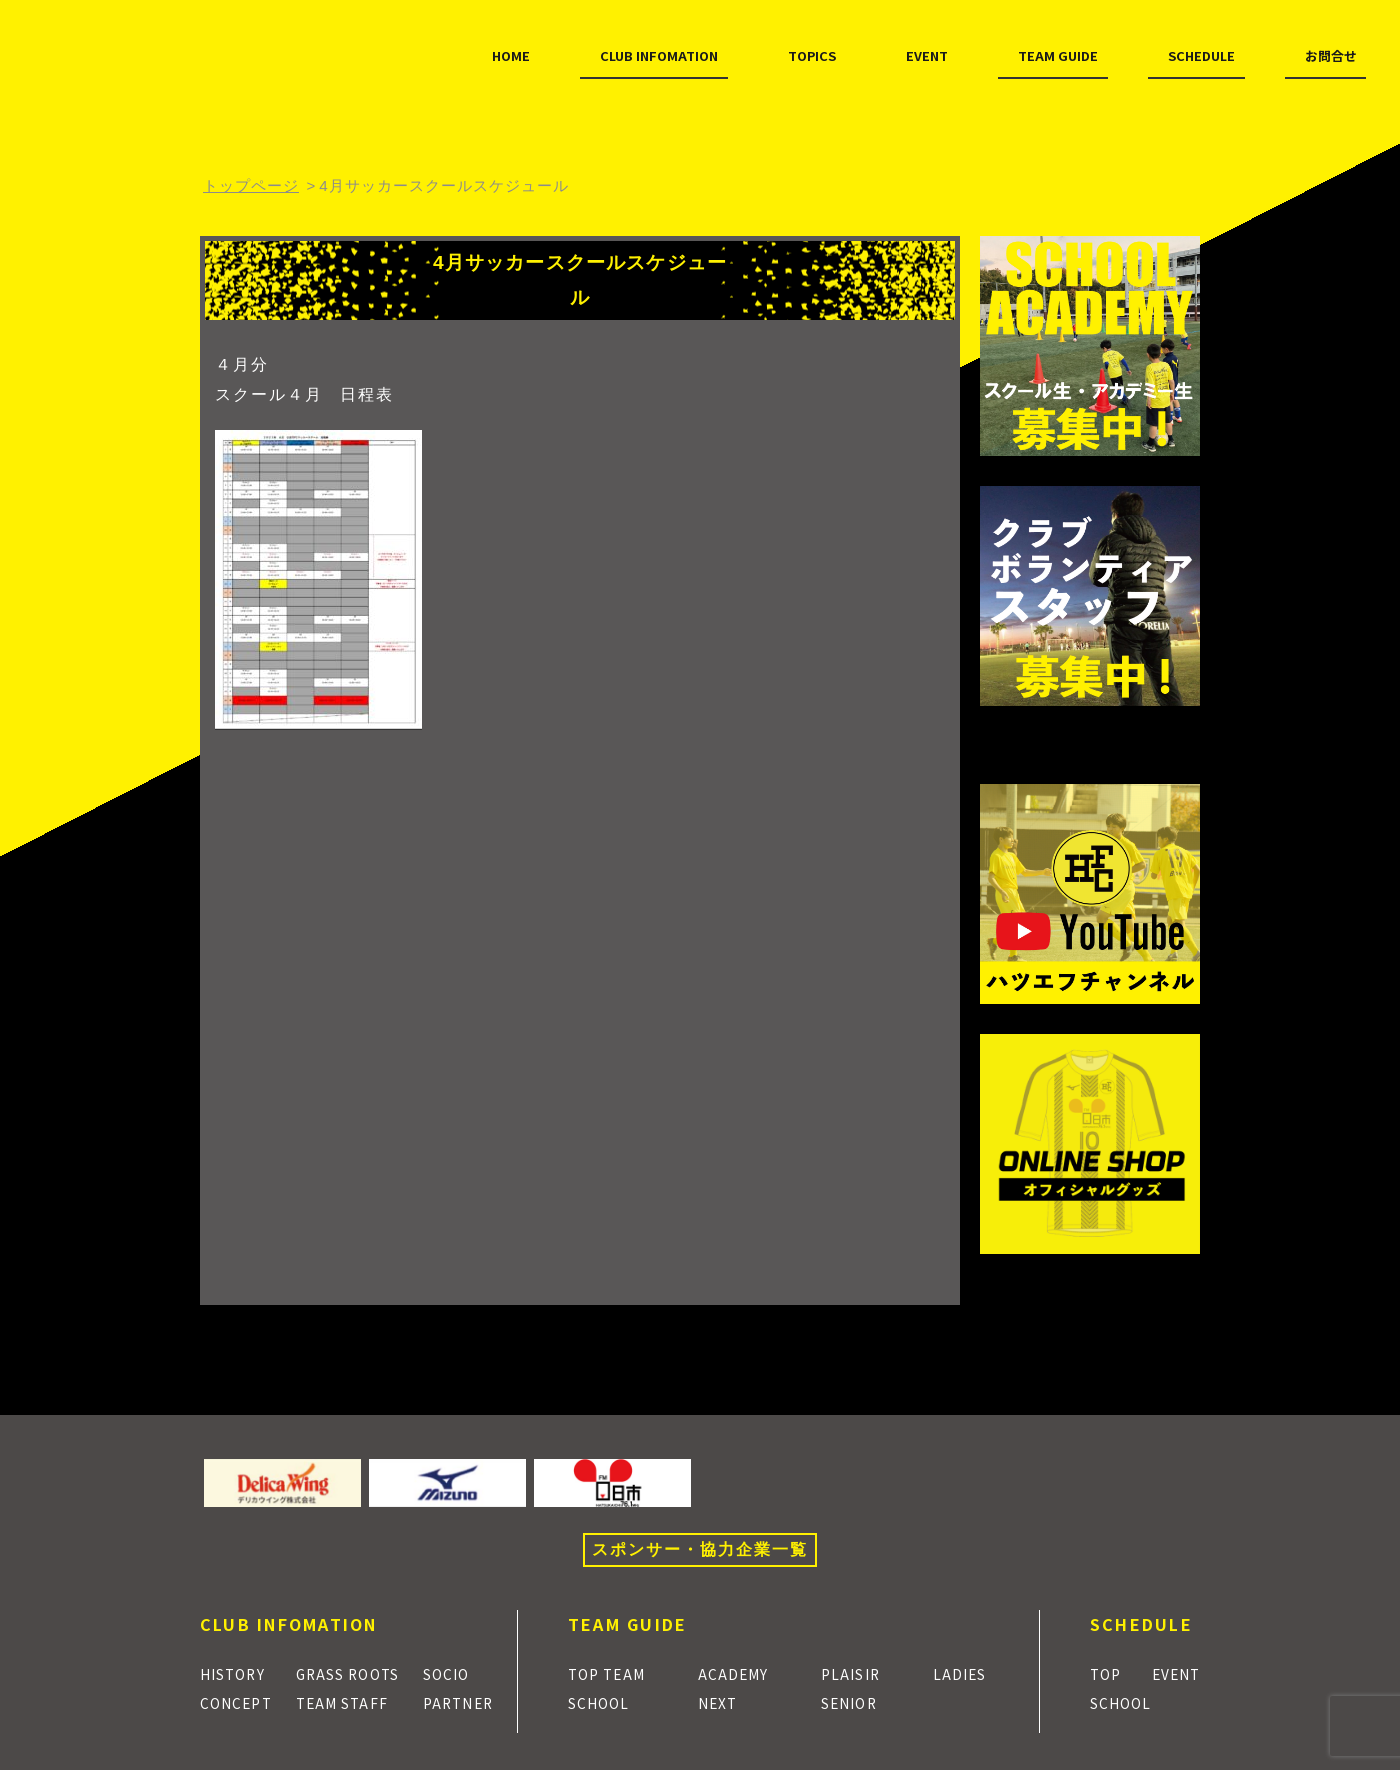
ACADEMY (740, 1673)
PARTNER (466, 1702)
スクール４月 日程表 (304, 394)
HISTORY (239, 1673)
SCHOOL (604, 1702)
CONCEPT (241, 1702)
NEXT (724, 1702)
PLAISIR (857, 1673)
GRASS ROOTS (354, 1673)
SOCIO (454, 1673)
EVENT (706, 98)
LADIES (965, 1673)
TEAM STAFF (346, 1702)
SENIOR (857, 1702)
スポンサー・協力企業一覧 (699, 1549)
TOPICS (587, 98)
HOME (251, 98)
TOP (1108, 1673)
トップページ (251, 185)
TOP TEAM (612, 1673)
